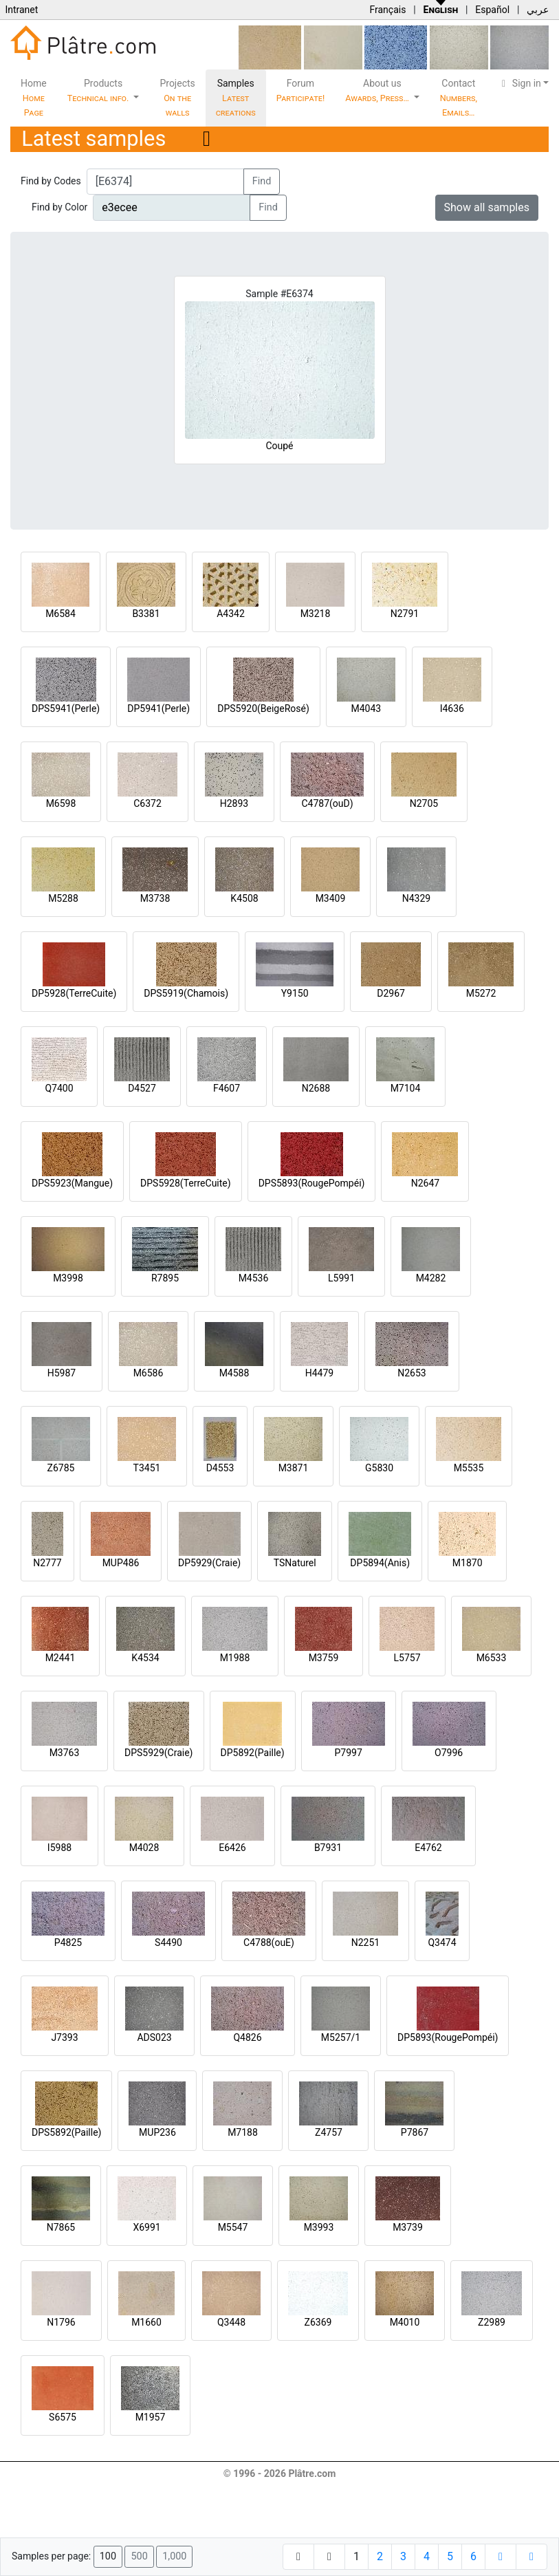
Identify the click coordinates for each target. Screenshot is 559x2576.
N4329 (416, 898)
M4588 (234, 1372)
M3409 (331, 898)
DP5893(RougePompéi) (447, 2037)
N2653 (411, 1372)
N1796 (61, 2322)
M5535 (469, 1467)
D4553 (220, 1467)
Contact (458, 98)
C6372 (147, 803)
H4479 (319, 1372)
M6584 (60, 613)
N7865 (61, 2227)
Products (99, 90)
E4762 (428, 1847)
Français (387, 9)
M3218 (315, 613)
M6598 (61, 803)
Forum (300, 90)
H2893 (234, 803)
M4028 (144, 1847)
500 (139, 2556)
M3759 (324, 1657)
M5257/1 (340, 2037)
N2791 (405, 613)
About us (378, 90)
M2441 (60, 1657)
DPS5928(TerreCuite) (185, 1183)
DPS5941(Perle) (66, 708)
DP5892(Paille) (253, 1752)
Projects (177, 98)
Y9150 (295, 993)
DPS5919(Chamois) (186, 993)
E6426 (232, 1847)
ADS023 (154, 2037)
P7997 (348, 1752)
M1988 (235, 1657)
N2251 (365, 1942)
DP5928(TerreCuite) (74, 993)
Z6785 (61, 1467)
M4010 (405, 2322)
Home (34, 98)
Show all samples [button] (487, 207)
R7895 (165, 1278)
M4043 (366, 708)
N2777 (47, 1562)
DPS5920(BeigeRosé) (263, 708)
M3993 (319, 2227)
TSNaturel (295, 1562)
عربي (538, 9)
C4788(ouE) (268, 1942)
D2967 (391, 993)
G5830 (379, 1467)
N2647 (425, 1183)
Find (262, 181)
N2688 (316, 1088)
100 (108, 2556)
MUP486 (121, 1562)
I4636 (452, 708)
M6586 (148, 1372)
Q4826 (247, 2037)
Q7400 (59, 1088)
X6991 (146, 2227)
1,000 (174, 2556)
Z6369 (318, 2322)
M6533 (491, 1657)
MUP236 (157, 2132)
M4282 (431, 1278)
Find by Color (59, 207)
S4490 (168, 1942)
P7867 (414, 2132)
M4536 (254, 1278)
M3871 (293, 1467)
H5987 (61, 1372)
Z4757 (328, 2132)
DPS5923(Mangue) (72, 1183)
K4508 (244, 898)
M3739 (408, 2227)
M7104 (406, 1088)
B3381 (146, 613)
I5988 (59, 1847)
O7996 (449, 1752)
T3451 (147, 1467)
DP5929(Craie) (209, 1562)
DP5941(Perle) (158, 708)
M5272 (481, 993)
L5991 (341, 1278)
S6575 (62, 2417)
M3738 (155, 898)
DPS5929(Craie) (158, 1752)
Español (492, 9)
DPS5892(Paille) (66, 2132)
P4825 (68, 1942)
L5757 (406, 1657)
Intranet (21, 9)
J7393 (64, 2037)
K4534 (145, 1657)
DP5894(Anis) (380, 1562)
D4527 (142, 1088)
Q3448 (231, 2322)
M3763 (65, 1752)
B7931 (328, 1847)
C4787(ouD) (327, 803)
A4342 (231, 613)
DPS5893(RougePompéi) (312, 1183)
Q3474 (442, 1942)
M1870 (467, 1562)
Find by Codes (51, 180)
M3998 (68, 1278)
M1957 (150, 2417)
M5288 (63, 898)
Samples (236, 98)
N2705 (424, 803)
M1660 (146, 2322)
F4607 (226, 1088)
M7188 (243, 2132)
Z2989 (491, 2322)
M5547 (233, 2227)
